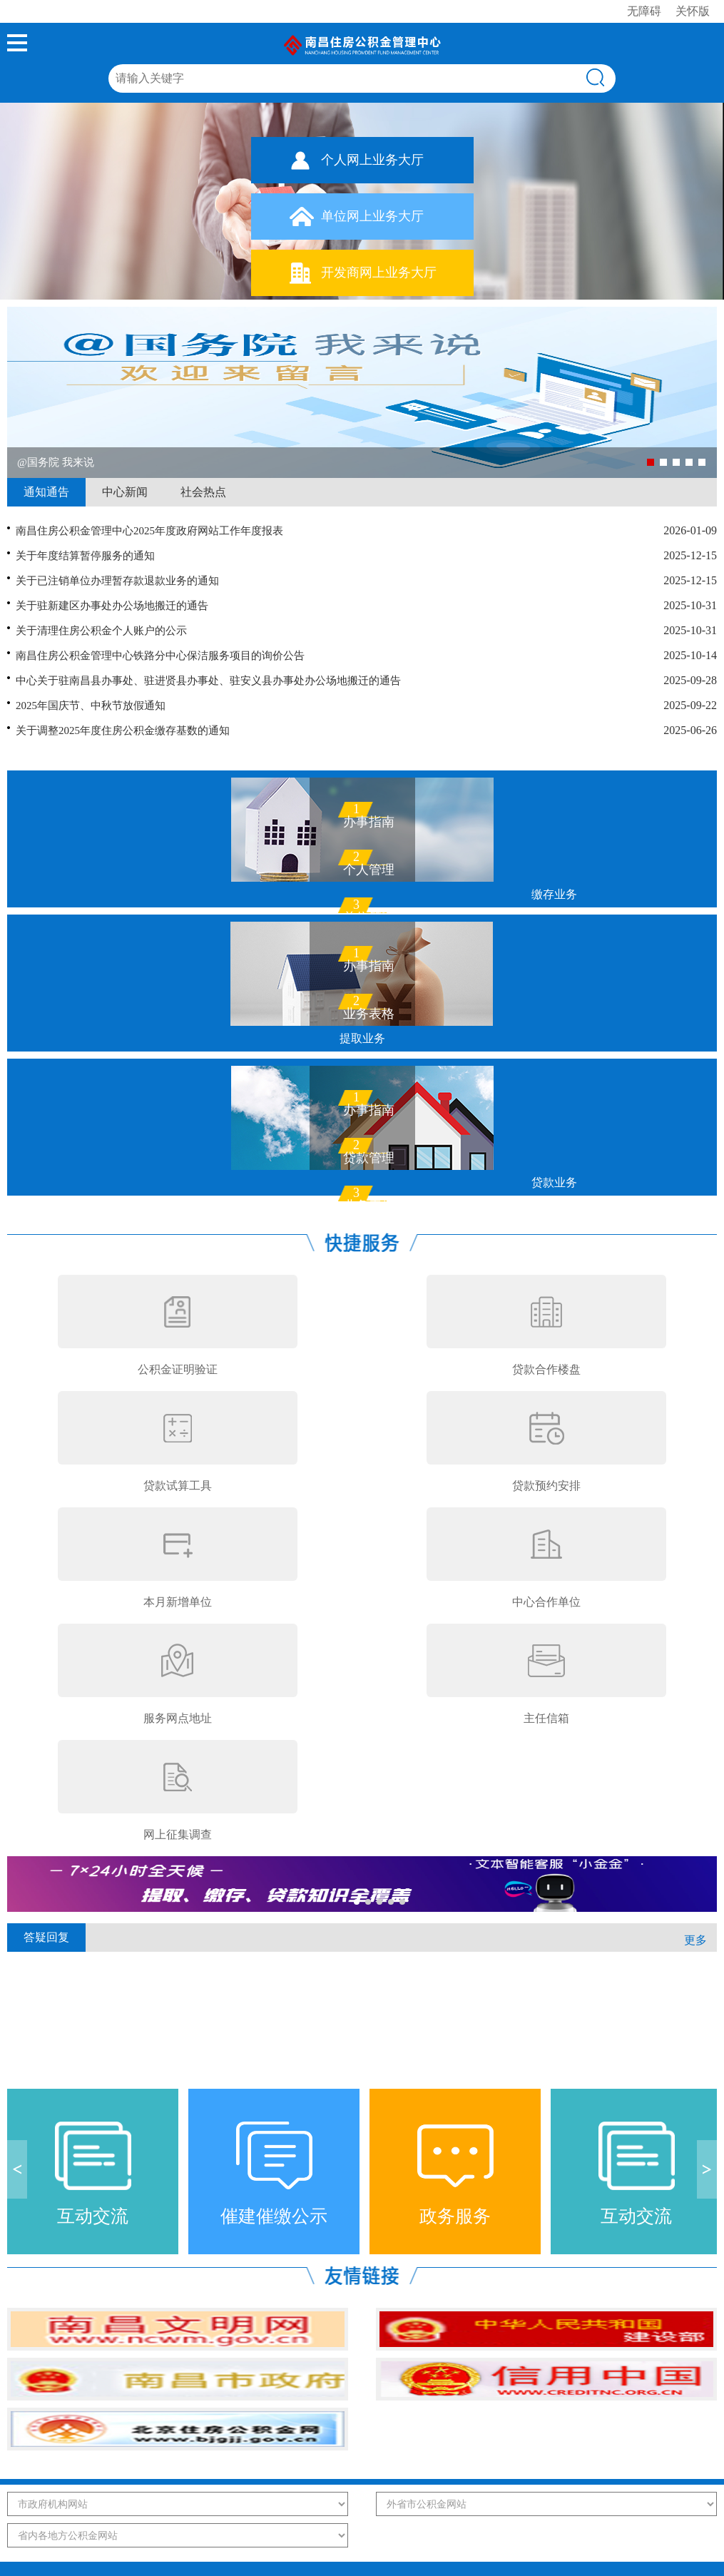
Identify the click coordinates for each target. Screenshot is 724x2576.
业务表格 (368, 1011)
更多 (695, 1940)
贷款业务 (554, 1182)
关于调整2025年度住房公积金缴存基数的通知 (123, 730)
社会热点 (203, 492)
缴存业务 (554, 894)
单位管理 (368, 914)
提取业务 (362, 1038)
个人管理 (368, 866)
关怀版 (692, 11)
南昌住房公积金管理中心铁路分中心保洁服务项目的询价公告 (160, 655)
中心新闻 (125, 492)
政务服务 (455, 2216)
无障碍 (644, 11)
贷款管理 (368, 1155)
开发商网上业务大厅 (379, 272)
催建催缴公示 (273, 2216)
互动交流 (92, 2216)
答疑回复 (46, 1937)
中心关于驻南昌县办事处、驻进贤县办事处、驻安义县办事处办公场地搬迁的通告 (208, 680)
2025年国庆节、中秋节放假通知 (90, 705)
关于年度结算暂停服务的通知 (85, 555)
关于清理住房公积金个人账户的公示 (101, 630)
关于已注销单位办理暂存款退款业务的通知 (117, 580)
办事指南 (368, 819)
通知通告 (46, 492)
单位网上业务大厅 (372, 216)
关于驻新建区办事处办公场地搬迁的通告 (112, 605)
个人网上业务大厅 (372, 160)
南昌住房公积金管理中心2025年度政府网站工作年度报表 (149, 530)
